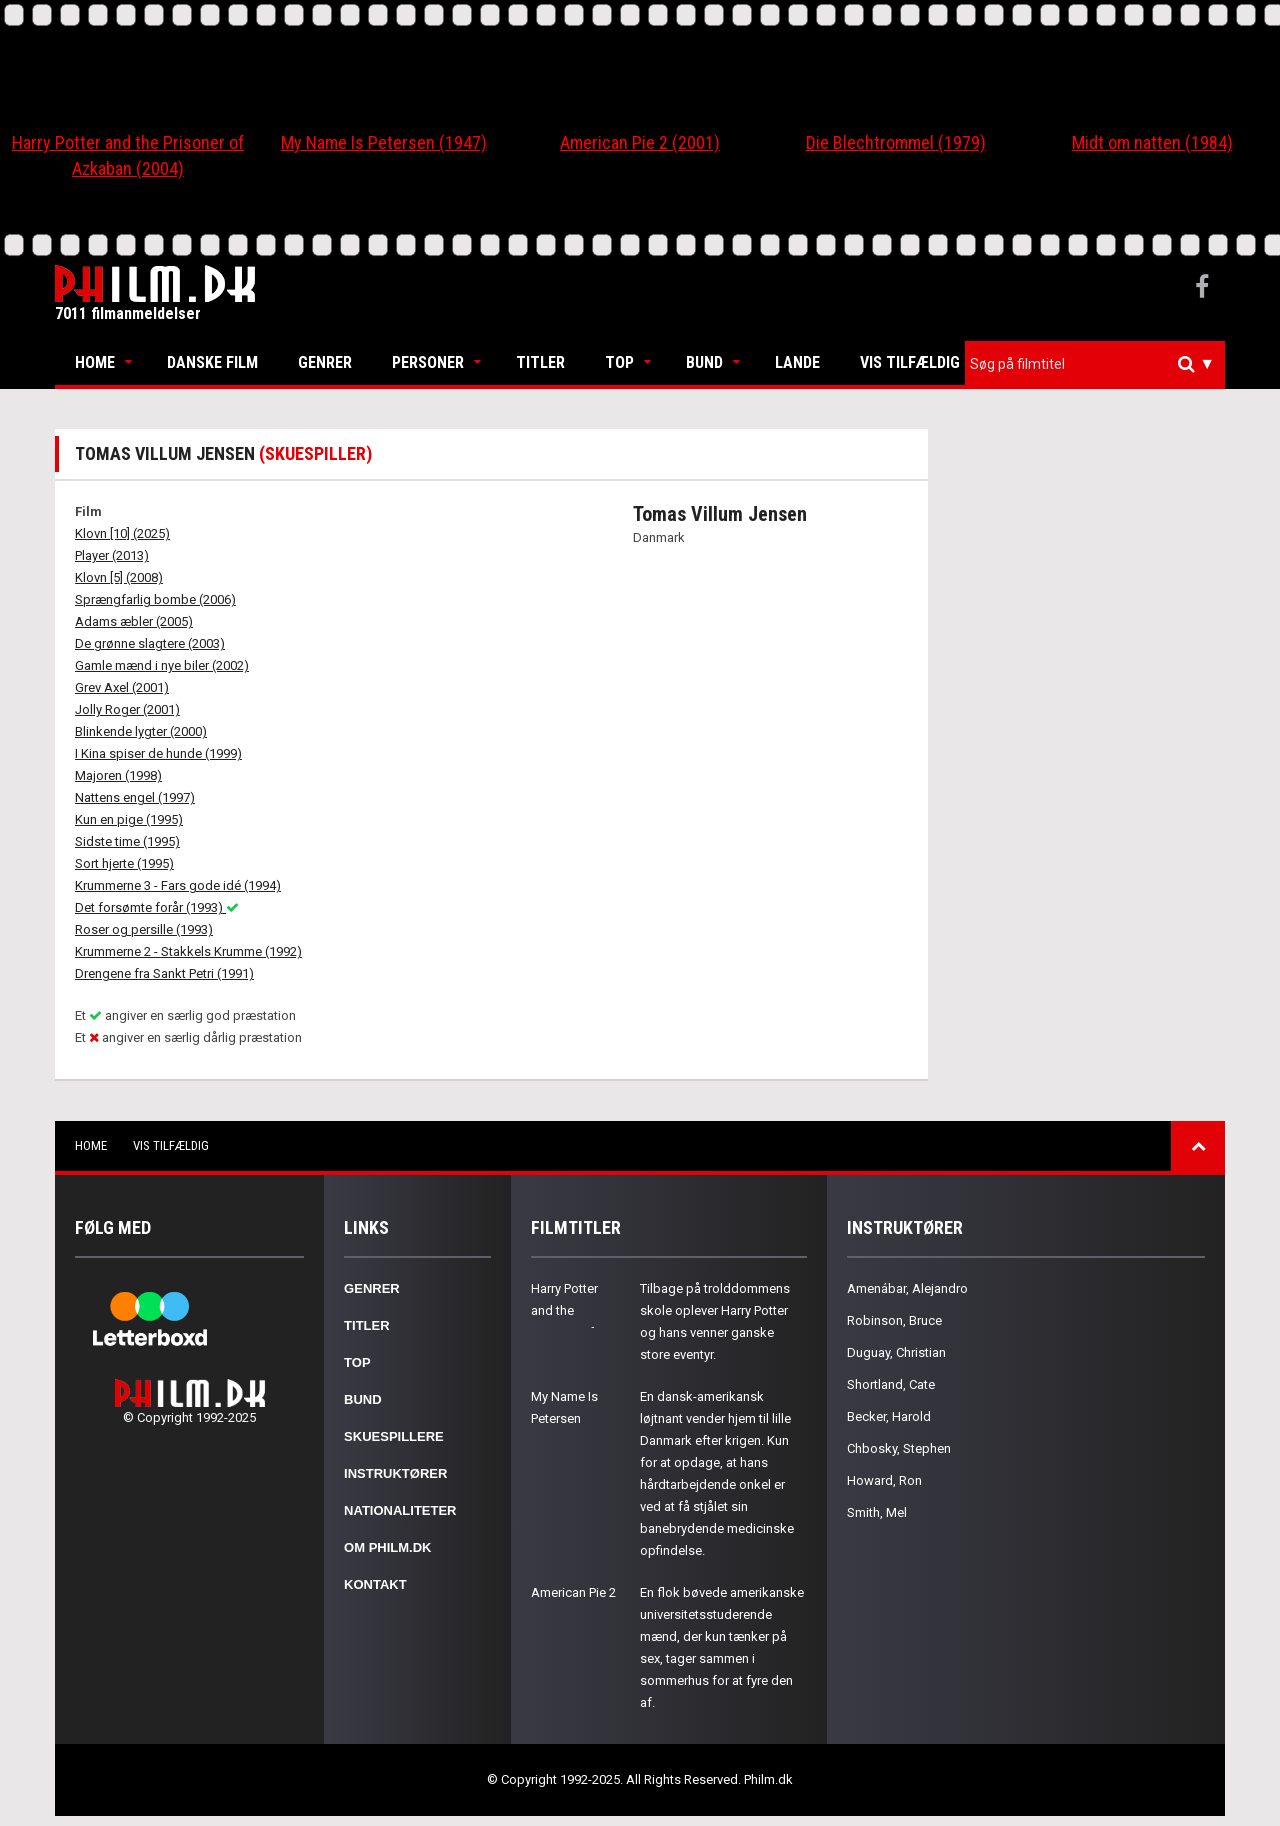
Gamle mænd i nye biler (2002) (162, 665)
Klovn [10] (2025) (122, 533)
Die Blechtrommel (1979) (896, 142)
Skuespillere (394, 1436)
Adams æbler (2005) (134, 621)
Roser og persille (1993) (144, 929)
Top (619, 362)
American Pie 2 (573, 1592)
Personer (428, 362)
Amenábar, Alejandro (907, 1288)
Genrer (325, 362)
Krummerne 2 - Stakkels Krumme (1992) (188, 951)
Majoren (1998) (118, 775)
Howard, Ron (884, 1480)
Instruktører (395, 1473)
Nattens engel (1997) (135, 797)
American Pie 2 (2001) (640, 142)
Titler (540, 362)
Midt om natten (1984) (1152, 142)
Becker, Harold (889, 1416)
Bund (704, 362)
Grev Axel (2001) (122, 687)
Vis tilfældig (910, 362)
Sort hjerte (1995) (124, 863)
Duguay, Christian (896, 1352)
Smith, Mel (877, 1512)
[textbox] (1100, 364)
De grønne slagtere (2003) (150, 643)
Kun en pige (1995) (129, 819)
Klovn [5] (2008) (119, 577)
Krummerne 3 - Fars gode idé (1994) (178, 885)
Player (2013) (112, 555)
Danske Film (212, 362)
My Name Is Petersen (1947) (384, 142)
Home (95, 362)
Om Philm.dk (387, 1547)
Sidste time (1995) (127, 841)
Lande (797, 362)
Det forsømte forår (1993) (157, 907)
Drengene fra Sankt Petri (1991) (164, 973)
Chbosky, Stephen (899, 1448)
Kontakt (375, 1584)
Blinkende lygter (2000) (141, 731)
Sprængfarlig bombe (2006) (155, 599)
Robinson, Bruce (894, 1320)
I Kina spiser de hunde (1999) (158, 753)
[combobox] (1095, 364)
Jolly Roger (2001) (127, 709)
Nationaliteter (400, 1510)
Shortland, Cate (891, 1384)
